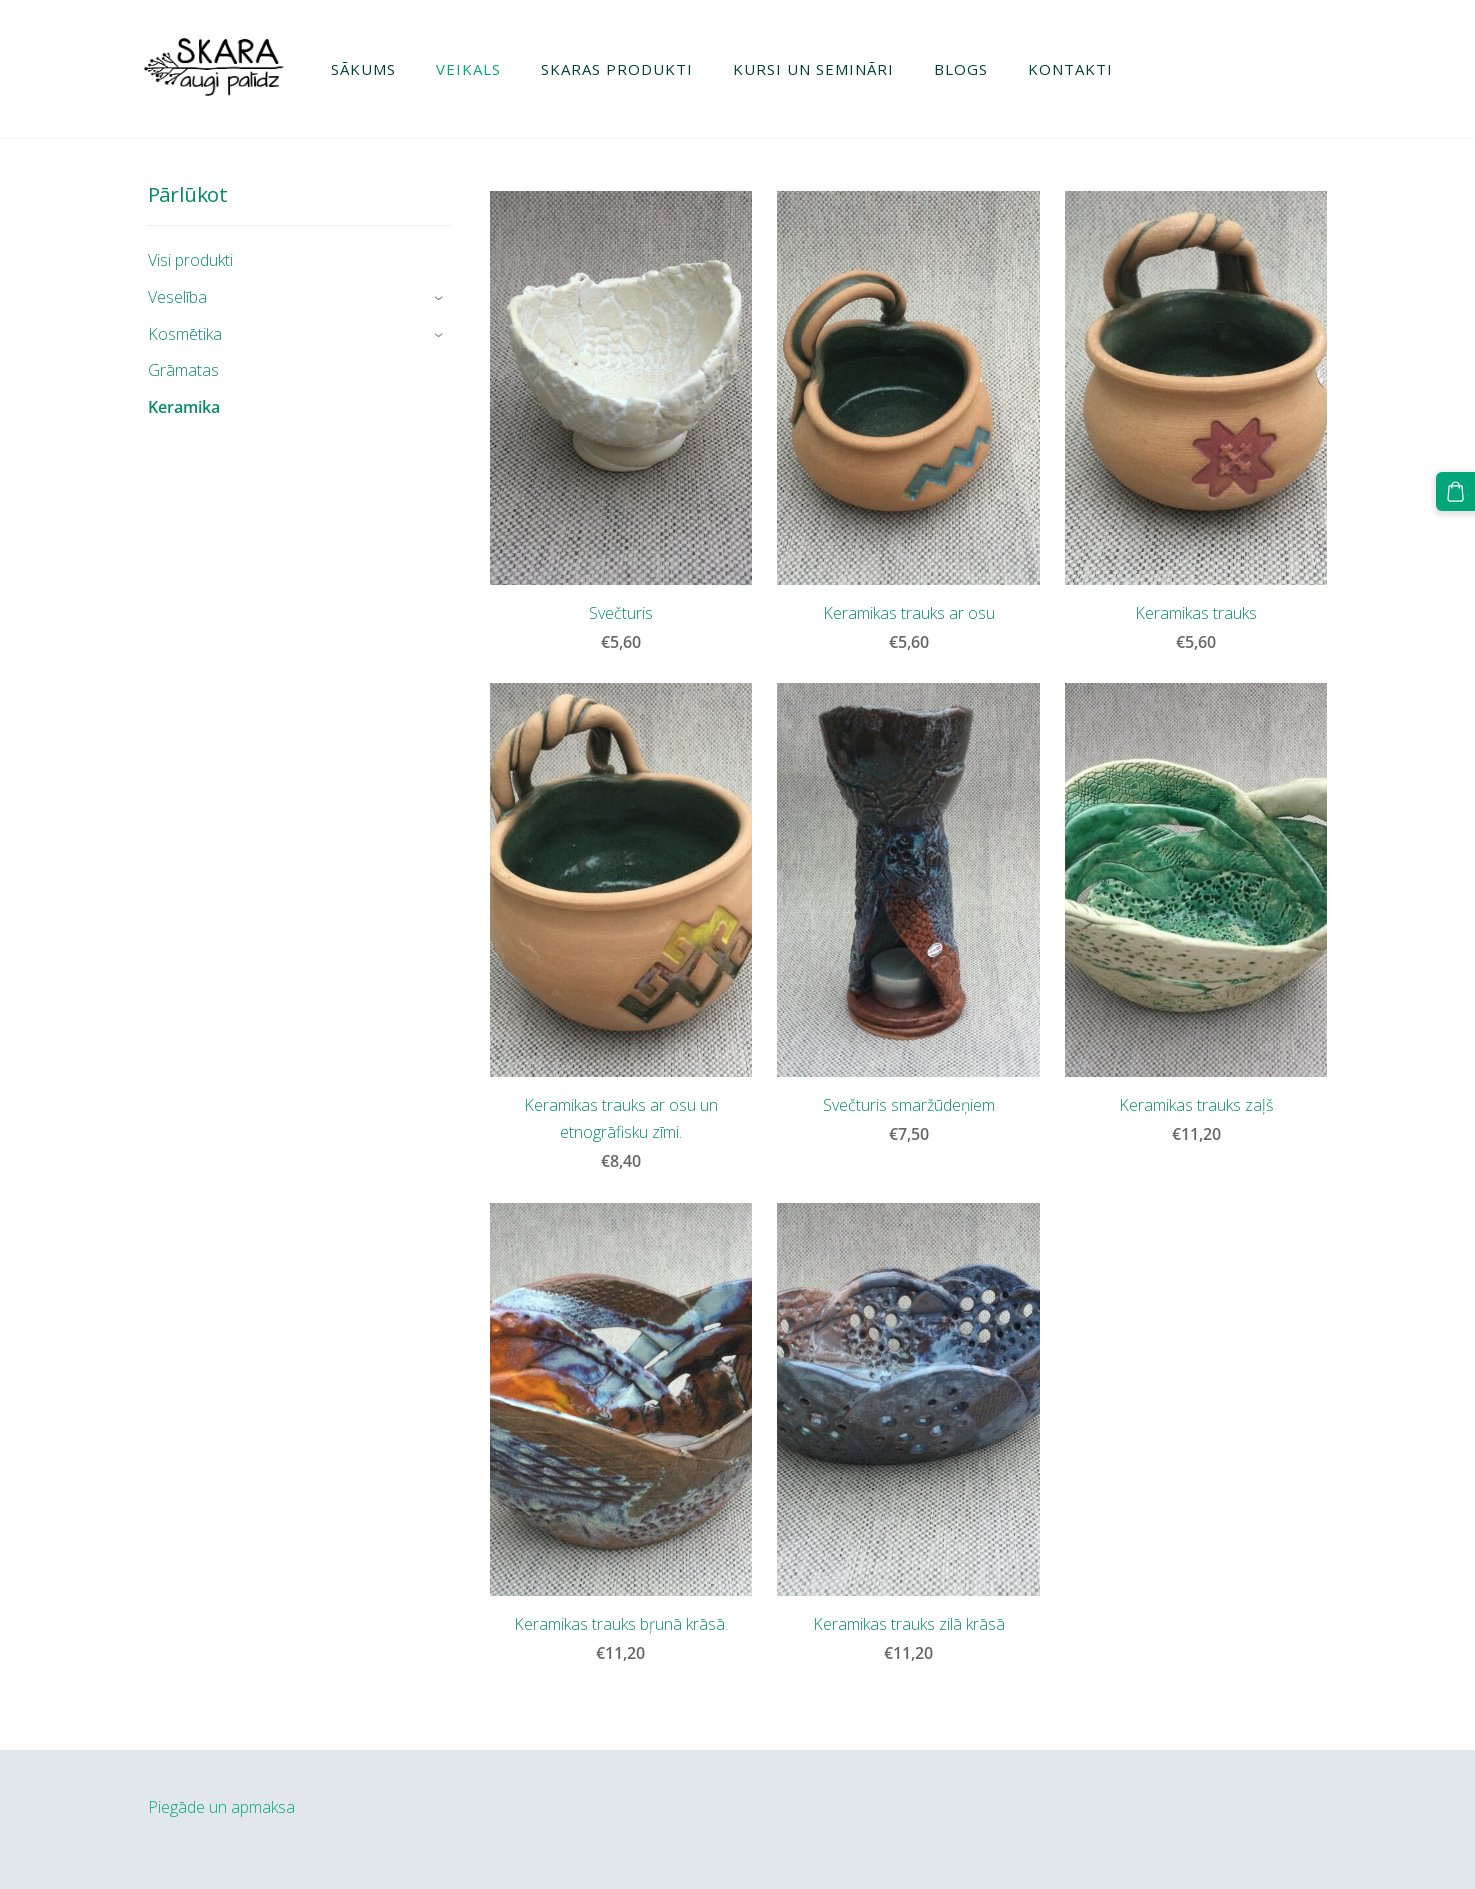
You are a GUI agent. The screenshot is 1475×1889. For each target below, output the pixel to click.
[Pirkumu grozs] (1456, 491)
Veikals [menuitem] (474, 69)
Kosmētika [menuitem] (185, 334)
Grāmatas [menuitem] (183, 370)
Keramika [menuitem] (184, 407)
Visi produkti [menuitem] (190, 260)
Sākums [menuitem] (369, 69)
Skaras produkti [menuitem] (623, 69)
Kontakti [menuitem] (1076, 69)
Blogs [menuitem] (967, 69)
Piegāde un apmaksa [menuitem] (221, 1807)
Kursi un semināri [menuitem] (819, 69)
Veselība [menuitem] (177, 297)
